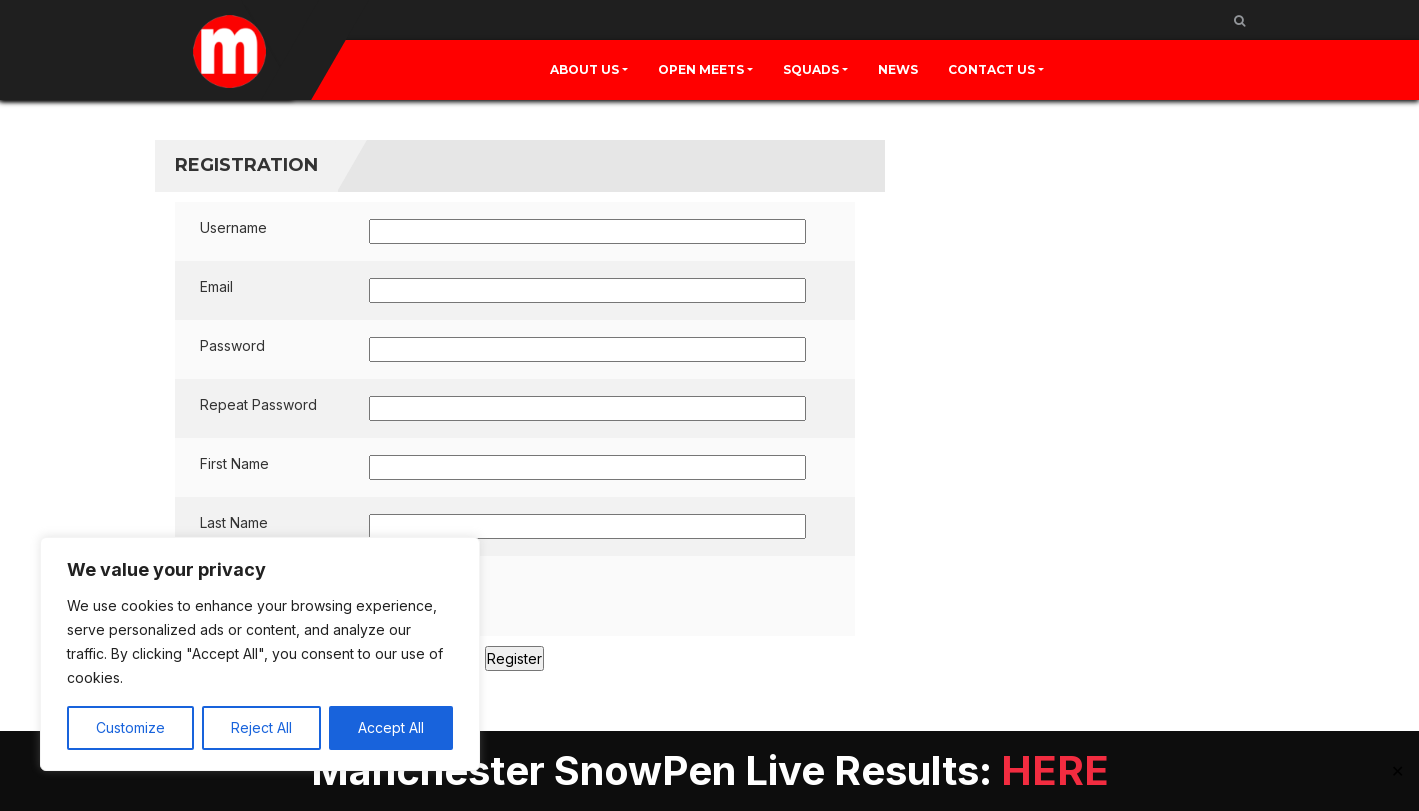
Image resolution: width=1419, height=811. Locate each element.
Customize (130, 727)
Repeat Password (258, 404)
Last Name (234, 522)
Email (216, 286)
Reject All (261, 727)
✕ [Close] (1397, 771)
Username (233, 227)
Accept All (391, 727)
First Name (234, 463)
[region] (260, 654)
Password (232, 345)
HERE (1055, 770)
